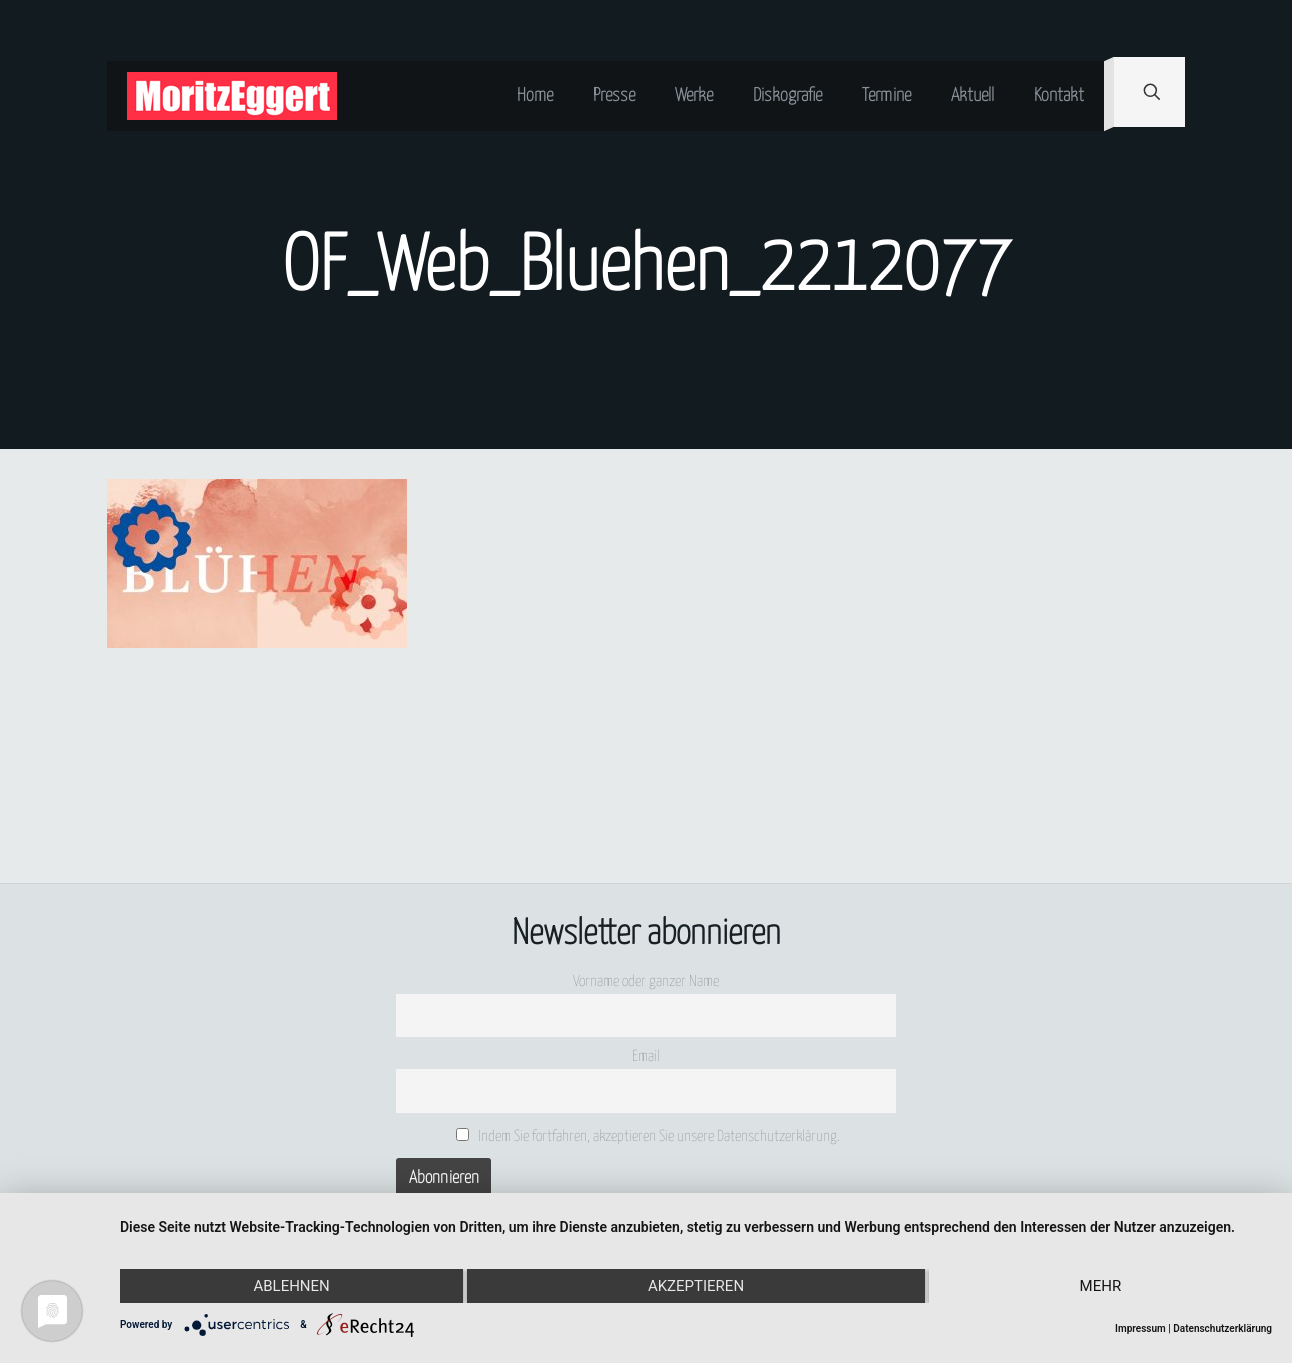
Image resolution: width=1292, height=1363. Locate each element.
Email (646, 1056)
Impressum (1140, 1328)
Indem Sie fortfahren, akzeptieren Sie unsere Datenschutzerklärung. (648, 1136)
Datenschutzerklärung (1222, 1328)
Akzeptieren (696, 1286)
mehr (1101, 1286)
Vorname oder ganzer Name (646, 981)
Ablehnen (291, 1286)
